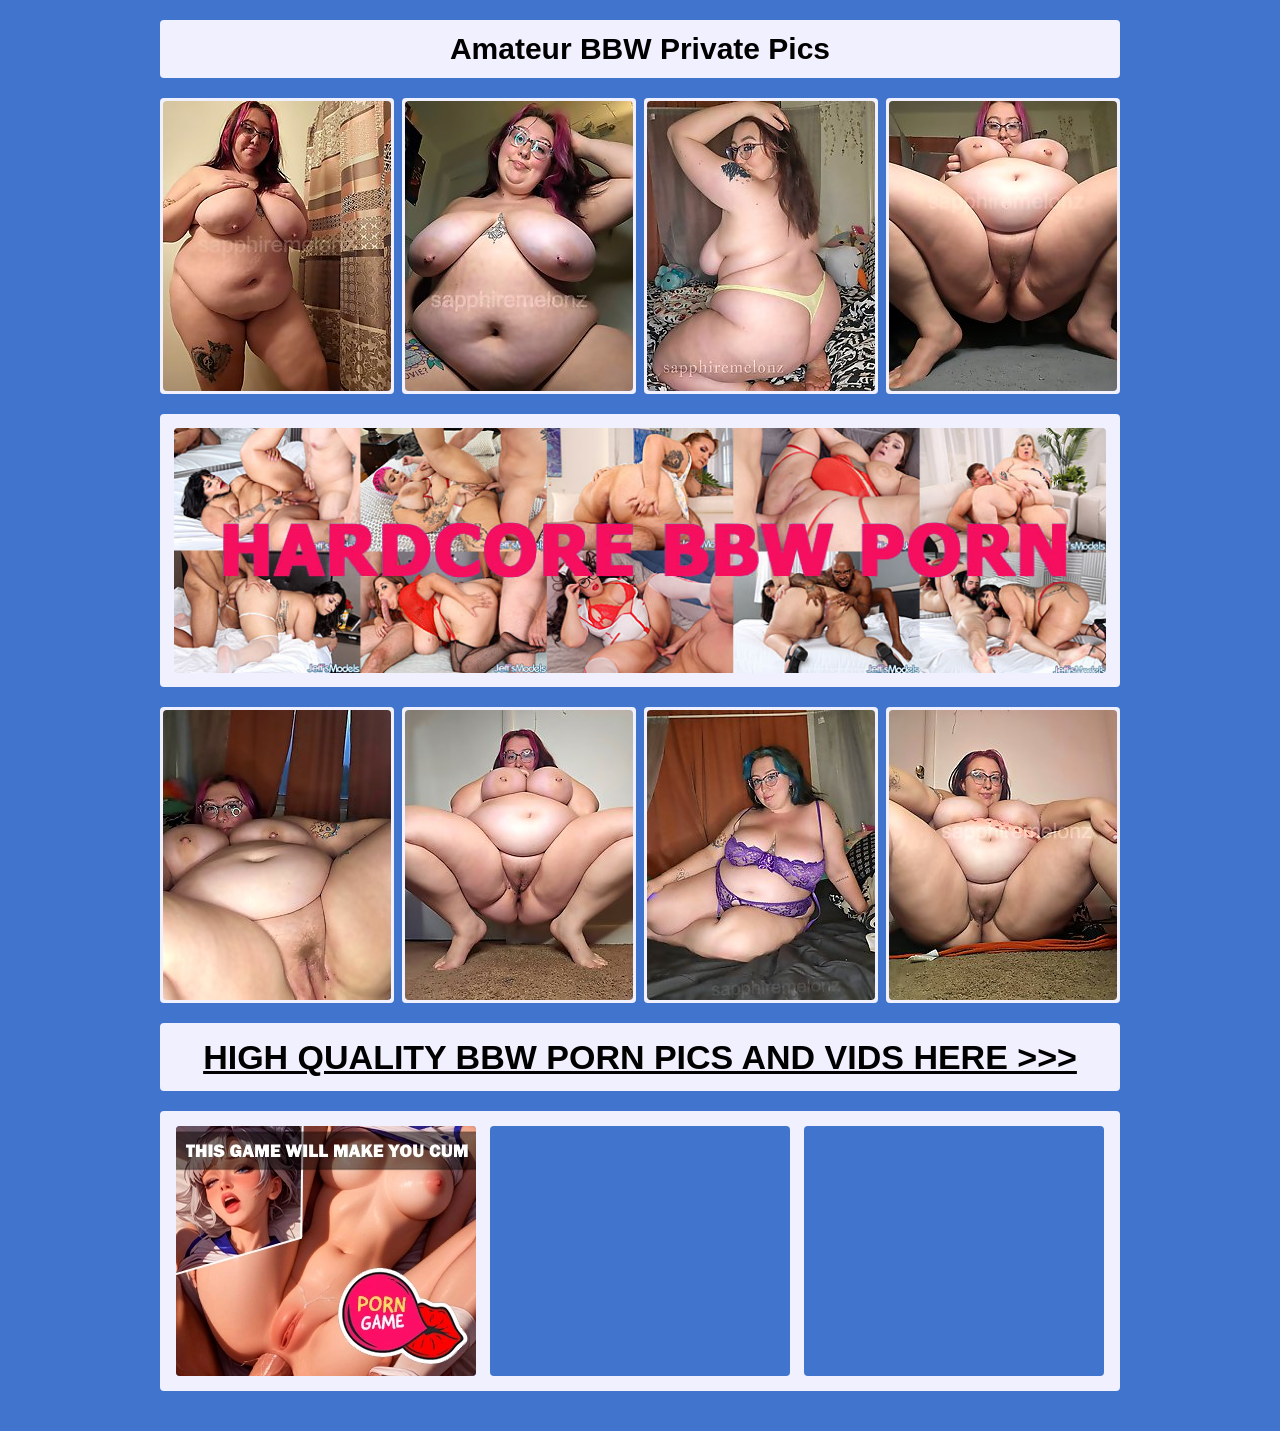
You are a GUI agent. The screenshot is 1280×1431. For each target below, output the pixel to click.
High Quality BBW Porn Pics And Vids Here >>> (640, 1057)
